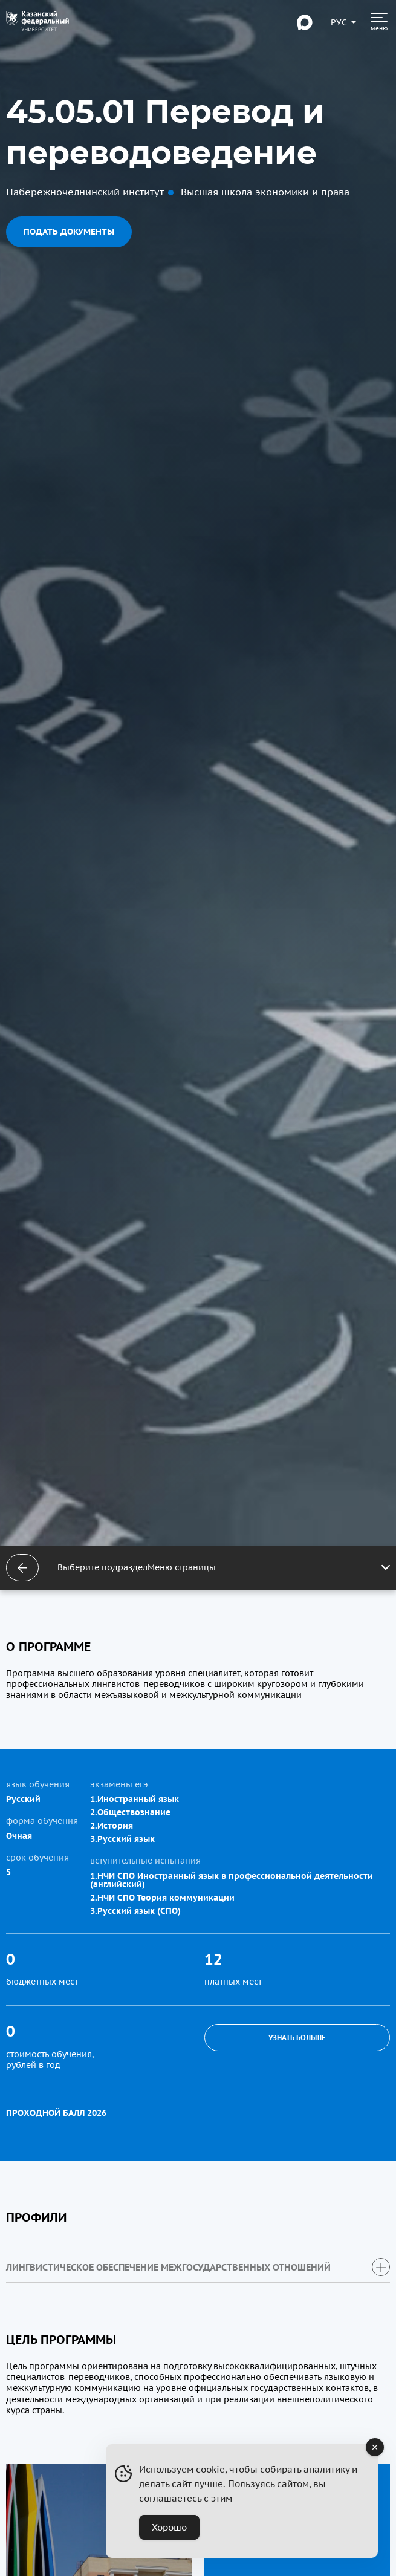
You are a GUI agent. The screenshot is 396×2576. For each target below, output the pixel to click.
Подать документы (69, 231)
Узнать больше (297, 2037)
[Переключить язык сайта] (339, 22)
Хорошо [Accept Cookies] (169, 2527)
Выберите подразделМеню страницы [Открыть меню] (223, 1567)
